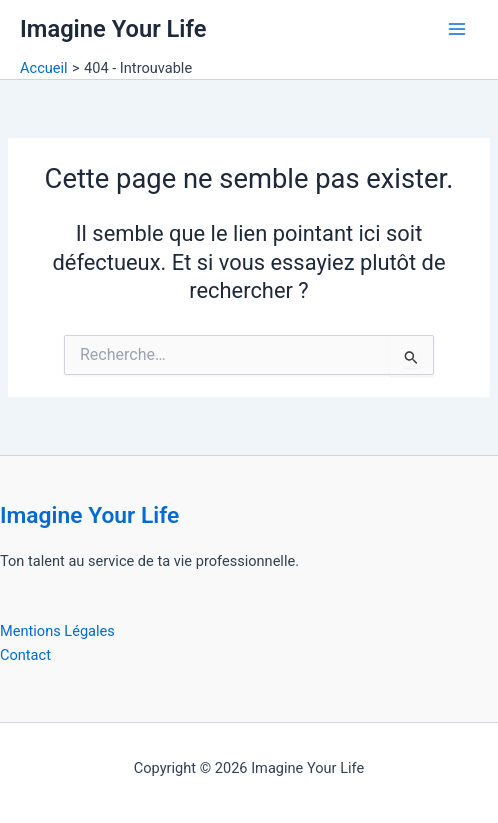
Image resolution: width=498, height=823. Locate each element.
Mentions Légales (57, 631)
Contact (25, 655)
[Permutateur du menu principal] (457, 29)
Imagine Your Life (113, 29)
